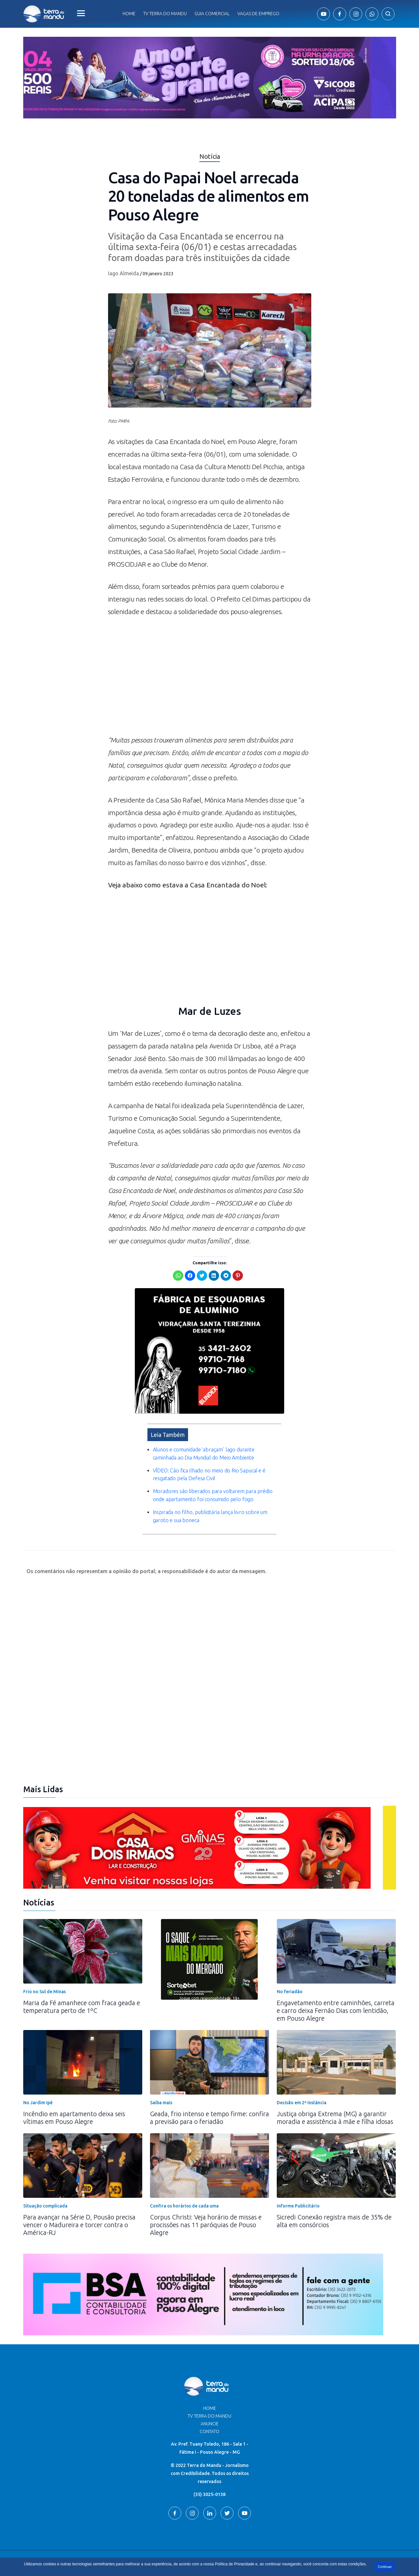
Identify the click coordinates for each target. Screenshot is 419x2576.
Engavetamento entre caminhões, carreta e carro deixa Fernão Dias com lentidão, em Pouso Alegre (335, 1995)
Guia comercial (212, 13)
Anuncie (210, 2408)
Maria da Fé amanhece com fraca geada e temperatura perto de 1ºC (81, 1991)
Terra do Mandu (271, 2548)
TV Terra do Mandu (209, 2401)
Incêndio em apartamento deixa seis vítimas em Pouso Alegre (74, 2102)
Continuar (385, 2567)
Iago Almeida (123, 273)
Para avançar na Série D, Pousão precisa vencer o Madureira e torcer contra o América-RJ (79, 2209)
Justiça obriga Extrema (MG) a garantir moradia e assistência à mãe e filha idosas (335, 2102)
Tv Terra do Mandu (165, 13)
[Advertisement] (209, 679)
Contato (209, 2416)
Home (129, 13)
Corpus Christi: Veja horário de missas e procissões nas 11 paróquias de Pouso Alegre (206, 2209)
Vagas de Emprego (258, 13)
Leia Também (168, 1420)
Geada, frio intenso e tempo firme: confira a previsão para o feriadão (209, 2102)
